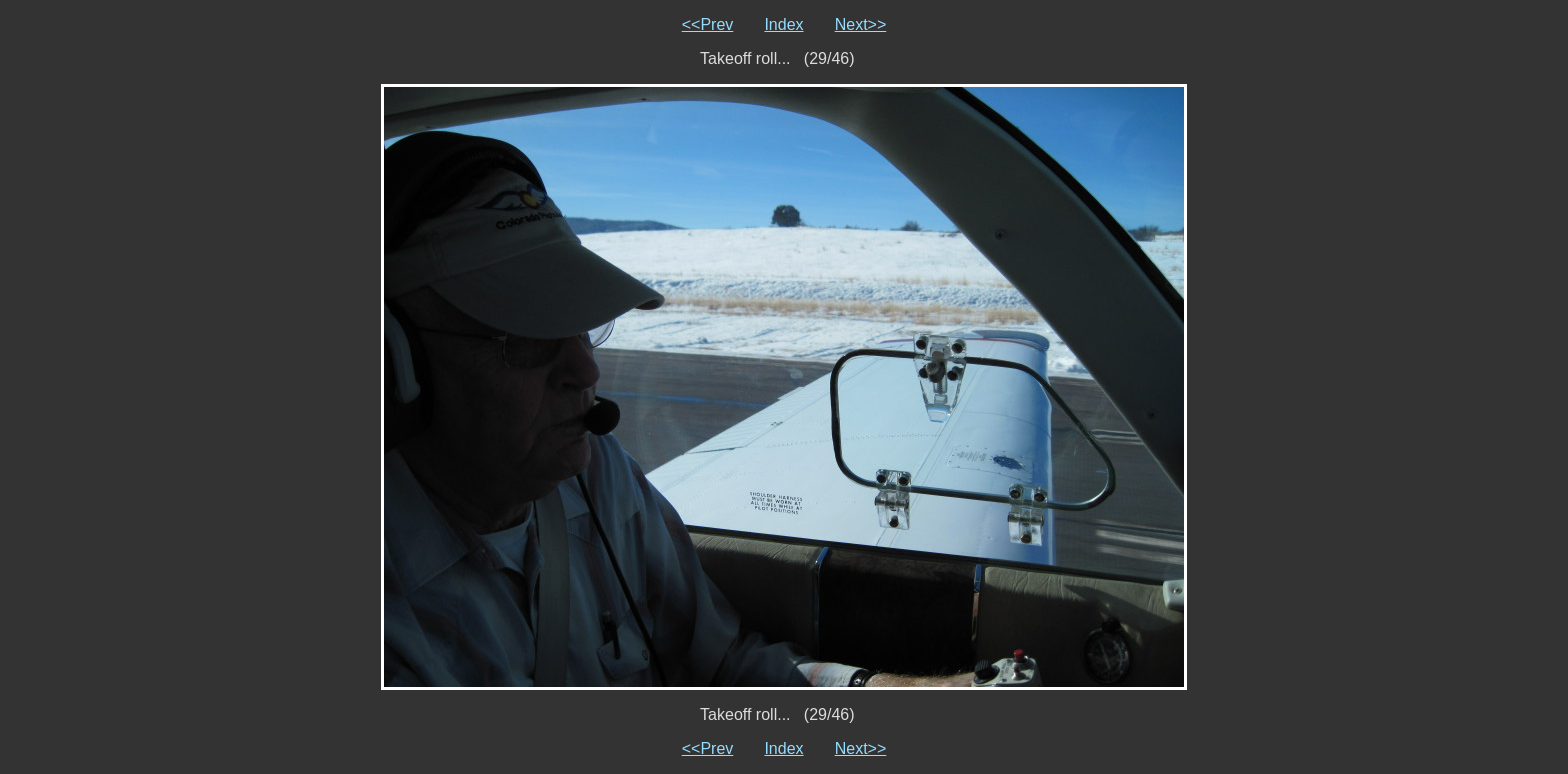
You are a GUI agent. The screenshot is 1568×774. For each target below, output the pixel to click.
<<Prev (708, 24)
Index (783, 24)
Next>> (861, 24)
